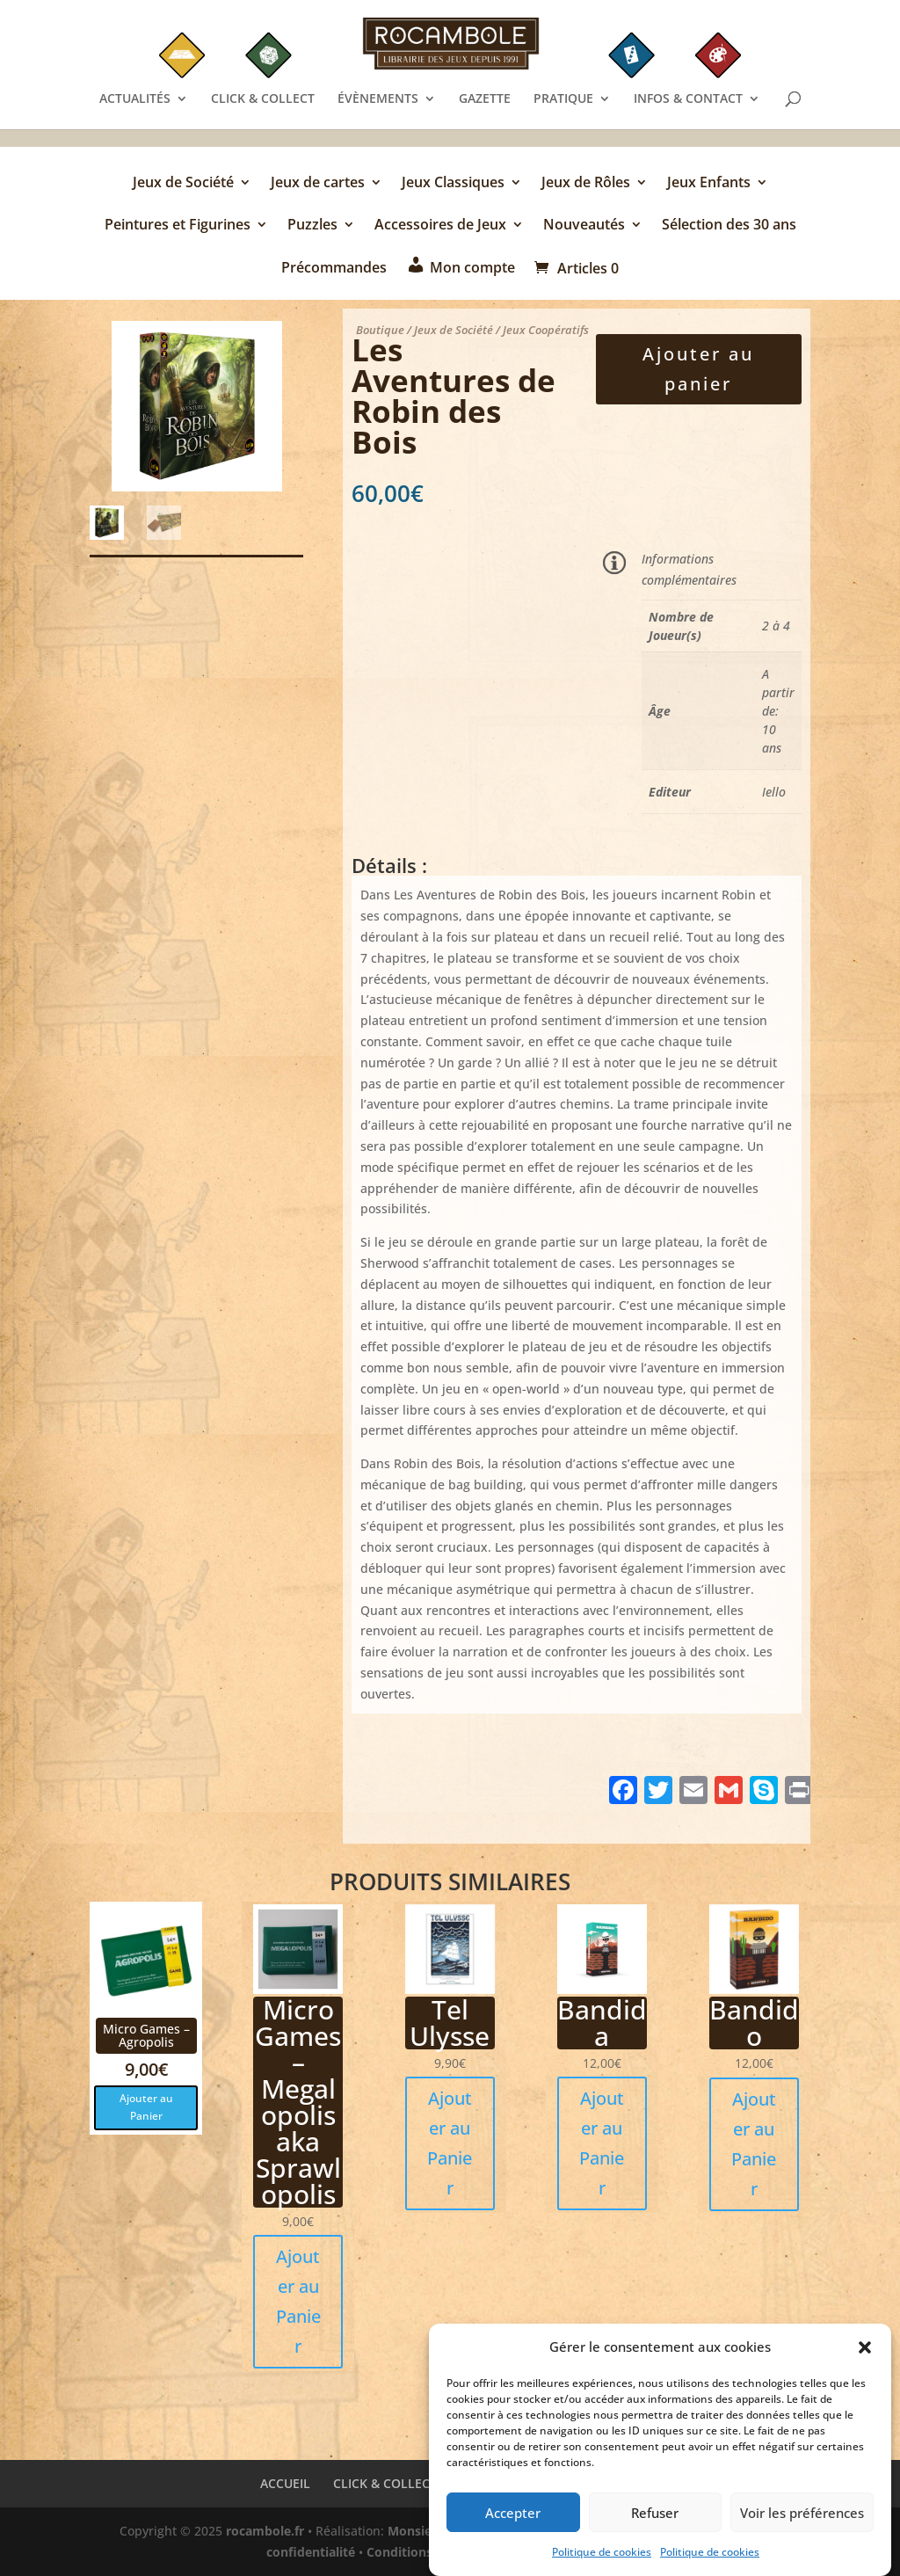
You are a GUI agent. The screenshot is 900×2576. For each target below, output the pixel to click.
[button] (865, 2351)
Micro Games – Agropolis (146, 2035)
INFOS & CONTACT (688, 99)
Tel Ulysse (450, 2022)
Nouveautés (584, 226)
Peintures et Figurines (177, 226)
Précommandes (334, 268)
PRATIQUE (563, 99)
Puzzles (312, 226)
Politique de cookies (601, 2555)
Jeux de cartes (318, 184)
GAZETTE (485, 99)
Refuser (655, 2515)
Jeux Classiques (453, 184)
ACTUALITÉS (135, 99)
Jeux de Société (183, 184)
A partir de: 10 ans (778, 711)
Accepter (513, 2515)
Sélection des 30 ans (729, 226)
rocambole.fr (265, 2530)
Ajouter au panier (698, 369)
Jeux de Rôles (585, 184)
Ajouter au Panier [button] (146, 2107)
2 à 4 (776, 625)
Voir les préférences (802, 2515)
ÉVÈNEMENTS (378, 99)
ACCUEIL (285, 2483)
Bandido (754, 2022)
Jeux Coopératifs (546, 330)
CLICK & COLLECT (263, 99)
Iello (774, 791)
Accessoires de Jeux (440, 226)
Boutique (380, 330)
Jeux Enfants (709, 184)
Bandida (602, 2022)
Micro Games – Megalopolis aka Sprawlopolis (298, 2101)
